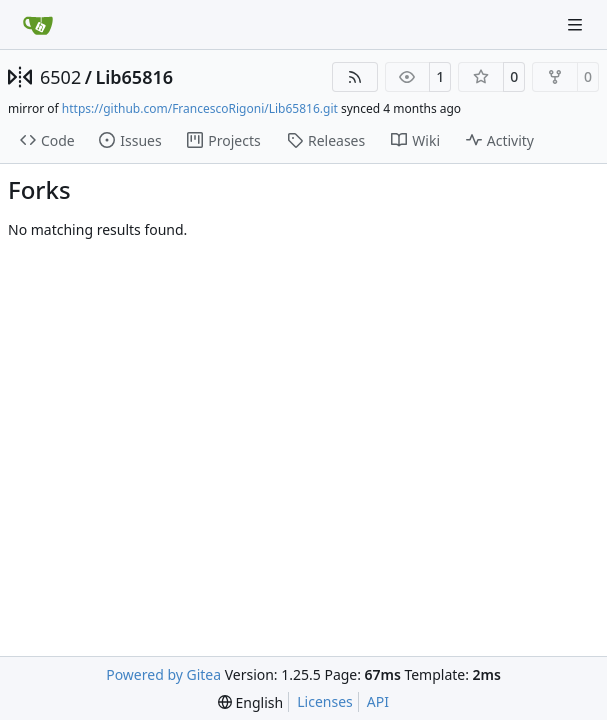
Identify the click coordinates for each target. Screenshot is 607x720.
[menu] (250, 702)
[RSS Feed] (355, 77)
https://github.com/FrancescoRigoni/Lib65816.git (200, 108)
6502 (60, 77)
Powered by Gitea (163, 674)
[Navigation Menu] (577, 24)
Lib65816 (134, 77)
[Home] (38, 25)
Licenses (325, 701)
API (378, 701)
